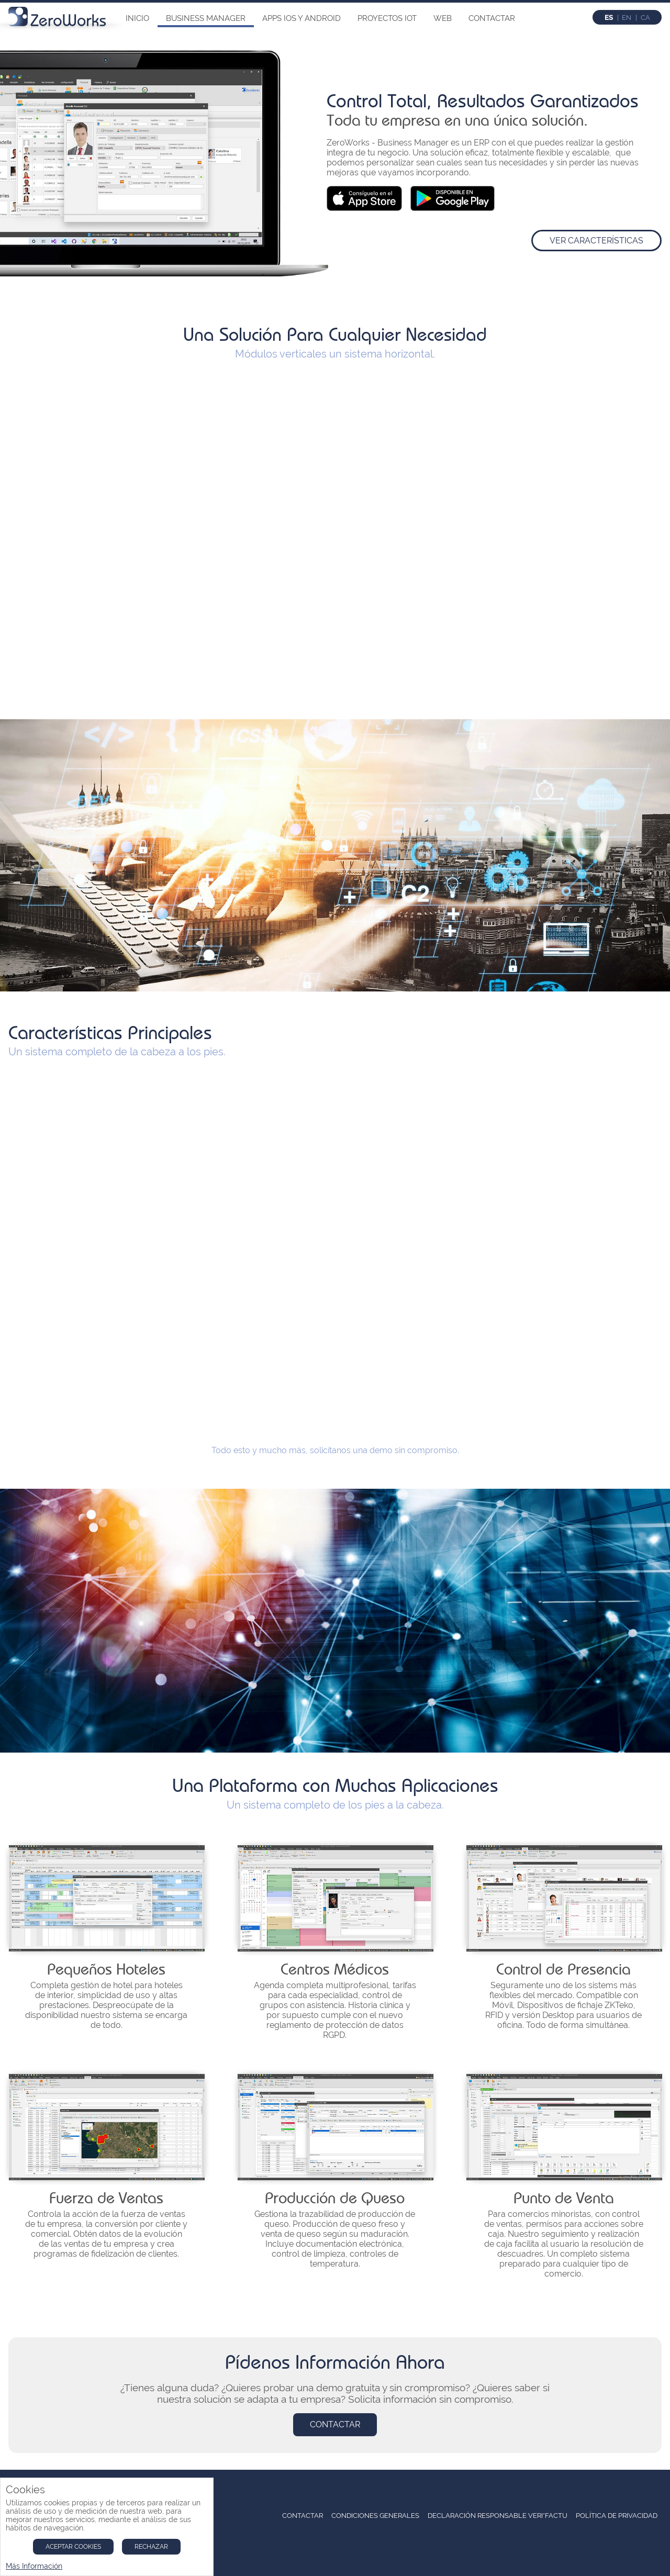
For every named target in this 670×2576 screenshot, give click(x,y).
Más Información (34, 2566)
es (609, 17)
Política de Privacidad (616, 2515)
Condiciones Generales (375, 2515)
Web (442, 18)
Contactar (491, 18)
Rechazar (151, 2546)
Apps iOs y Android (301, 18)
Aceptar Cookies (73, 2546)
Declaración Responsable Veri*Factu (497, 2515)
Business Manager (205, 18)
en (626, 17)
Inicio (137, 18)
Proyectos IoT (387, 18)
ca (645, 17)
